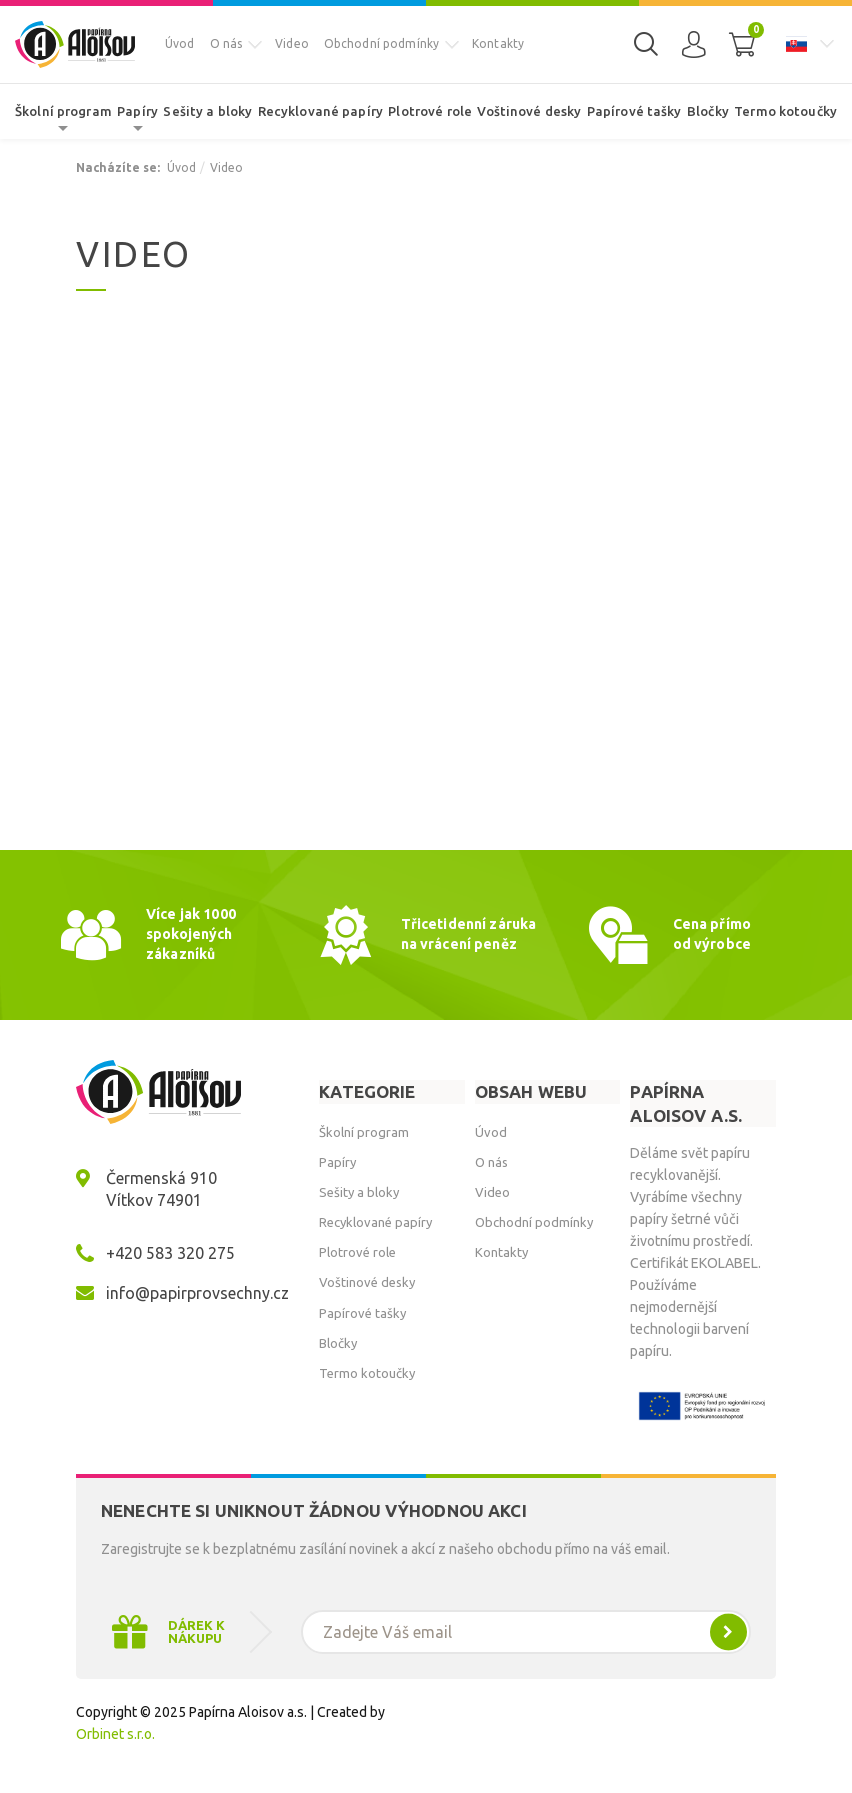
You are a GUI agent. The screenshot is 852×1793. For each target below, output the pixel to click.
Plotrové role (430, 111)
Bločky (708, 111)
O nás (226, 43)
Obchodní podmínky (381, 43)
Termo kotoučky (785, 111)
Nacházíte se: (118, 167)
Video (292, 43)
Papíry (137, 111)
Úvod (180, 43)
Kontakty (498, 43)
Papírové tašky (634, 111)
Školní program (63, 111)
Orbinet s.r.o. (115, 1734)
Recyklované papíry (320, 111)
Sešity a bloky (207, 111)
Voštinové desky (529, 111)
